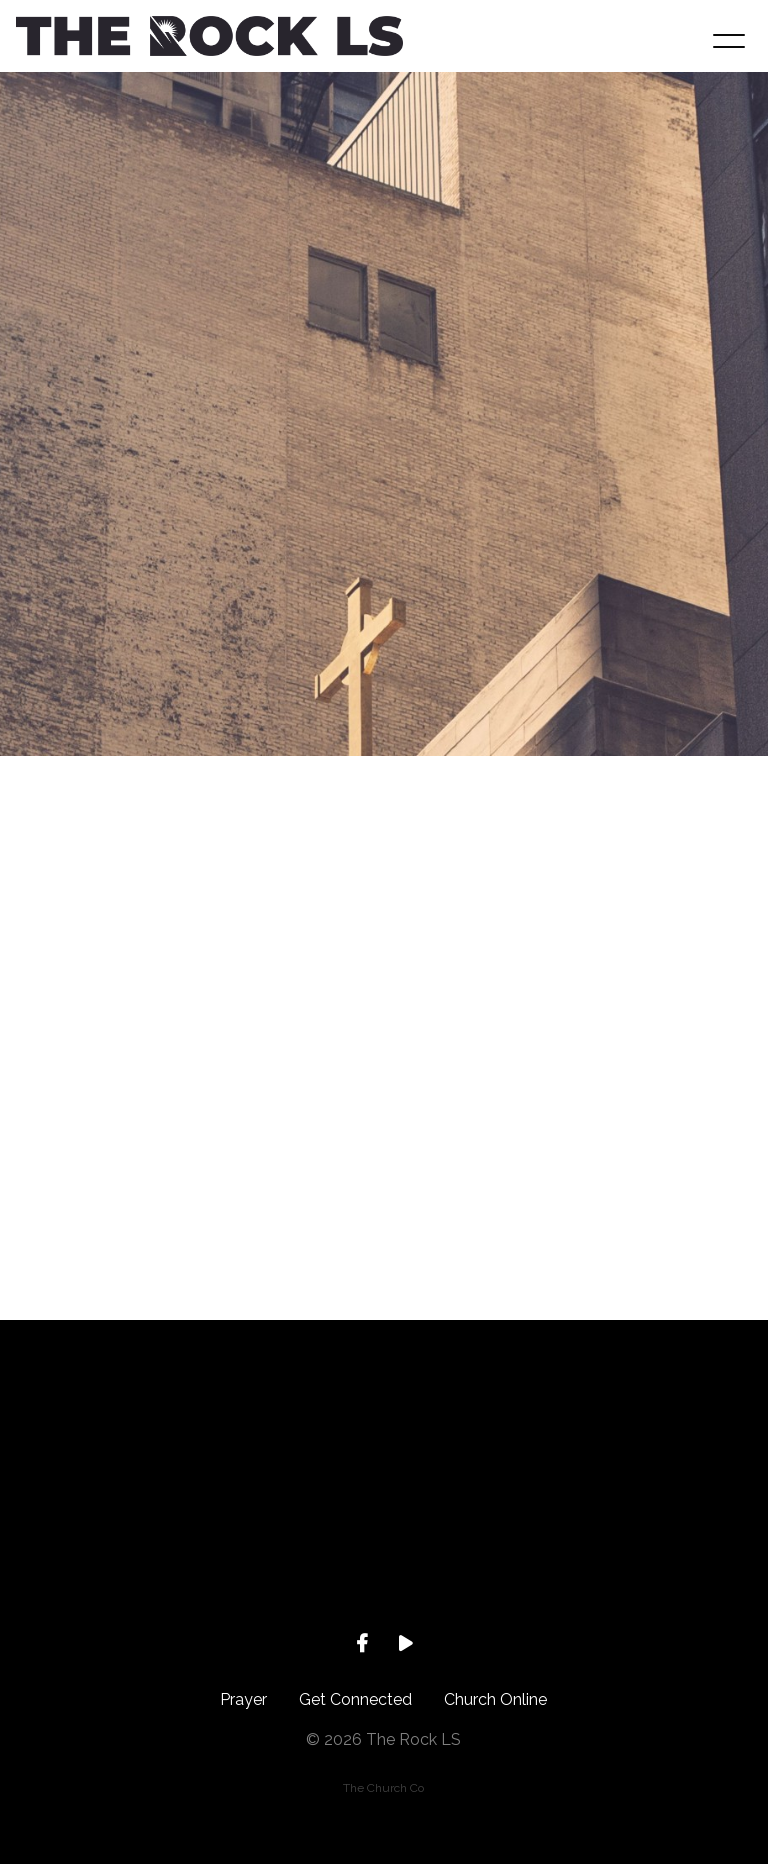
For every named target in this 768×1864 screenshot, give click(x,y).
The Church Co (383, 1788)
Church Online (495, 1699)
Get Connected (355, 1699)
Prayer (243, 1699)
